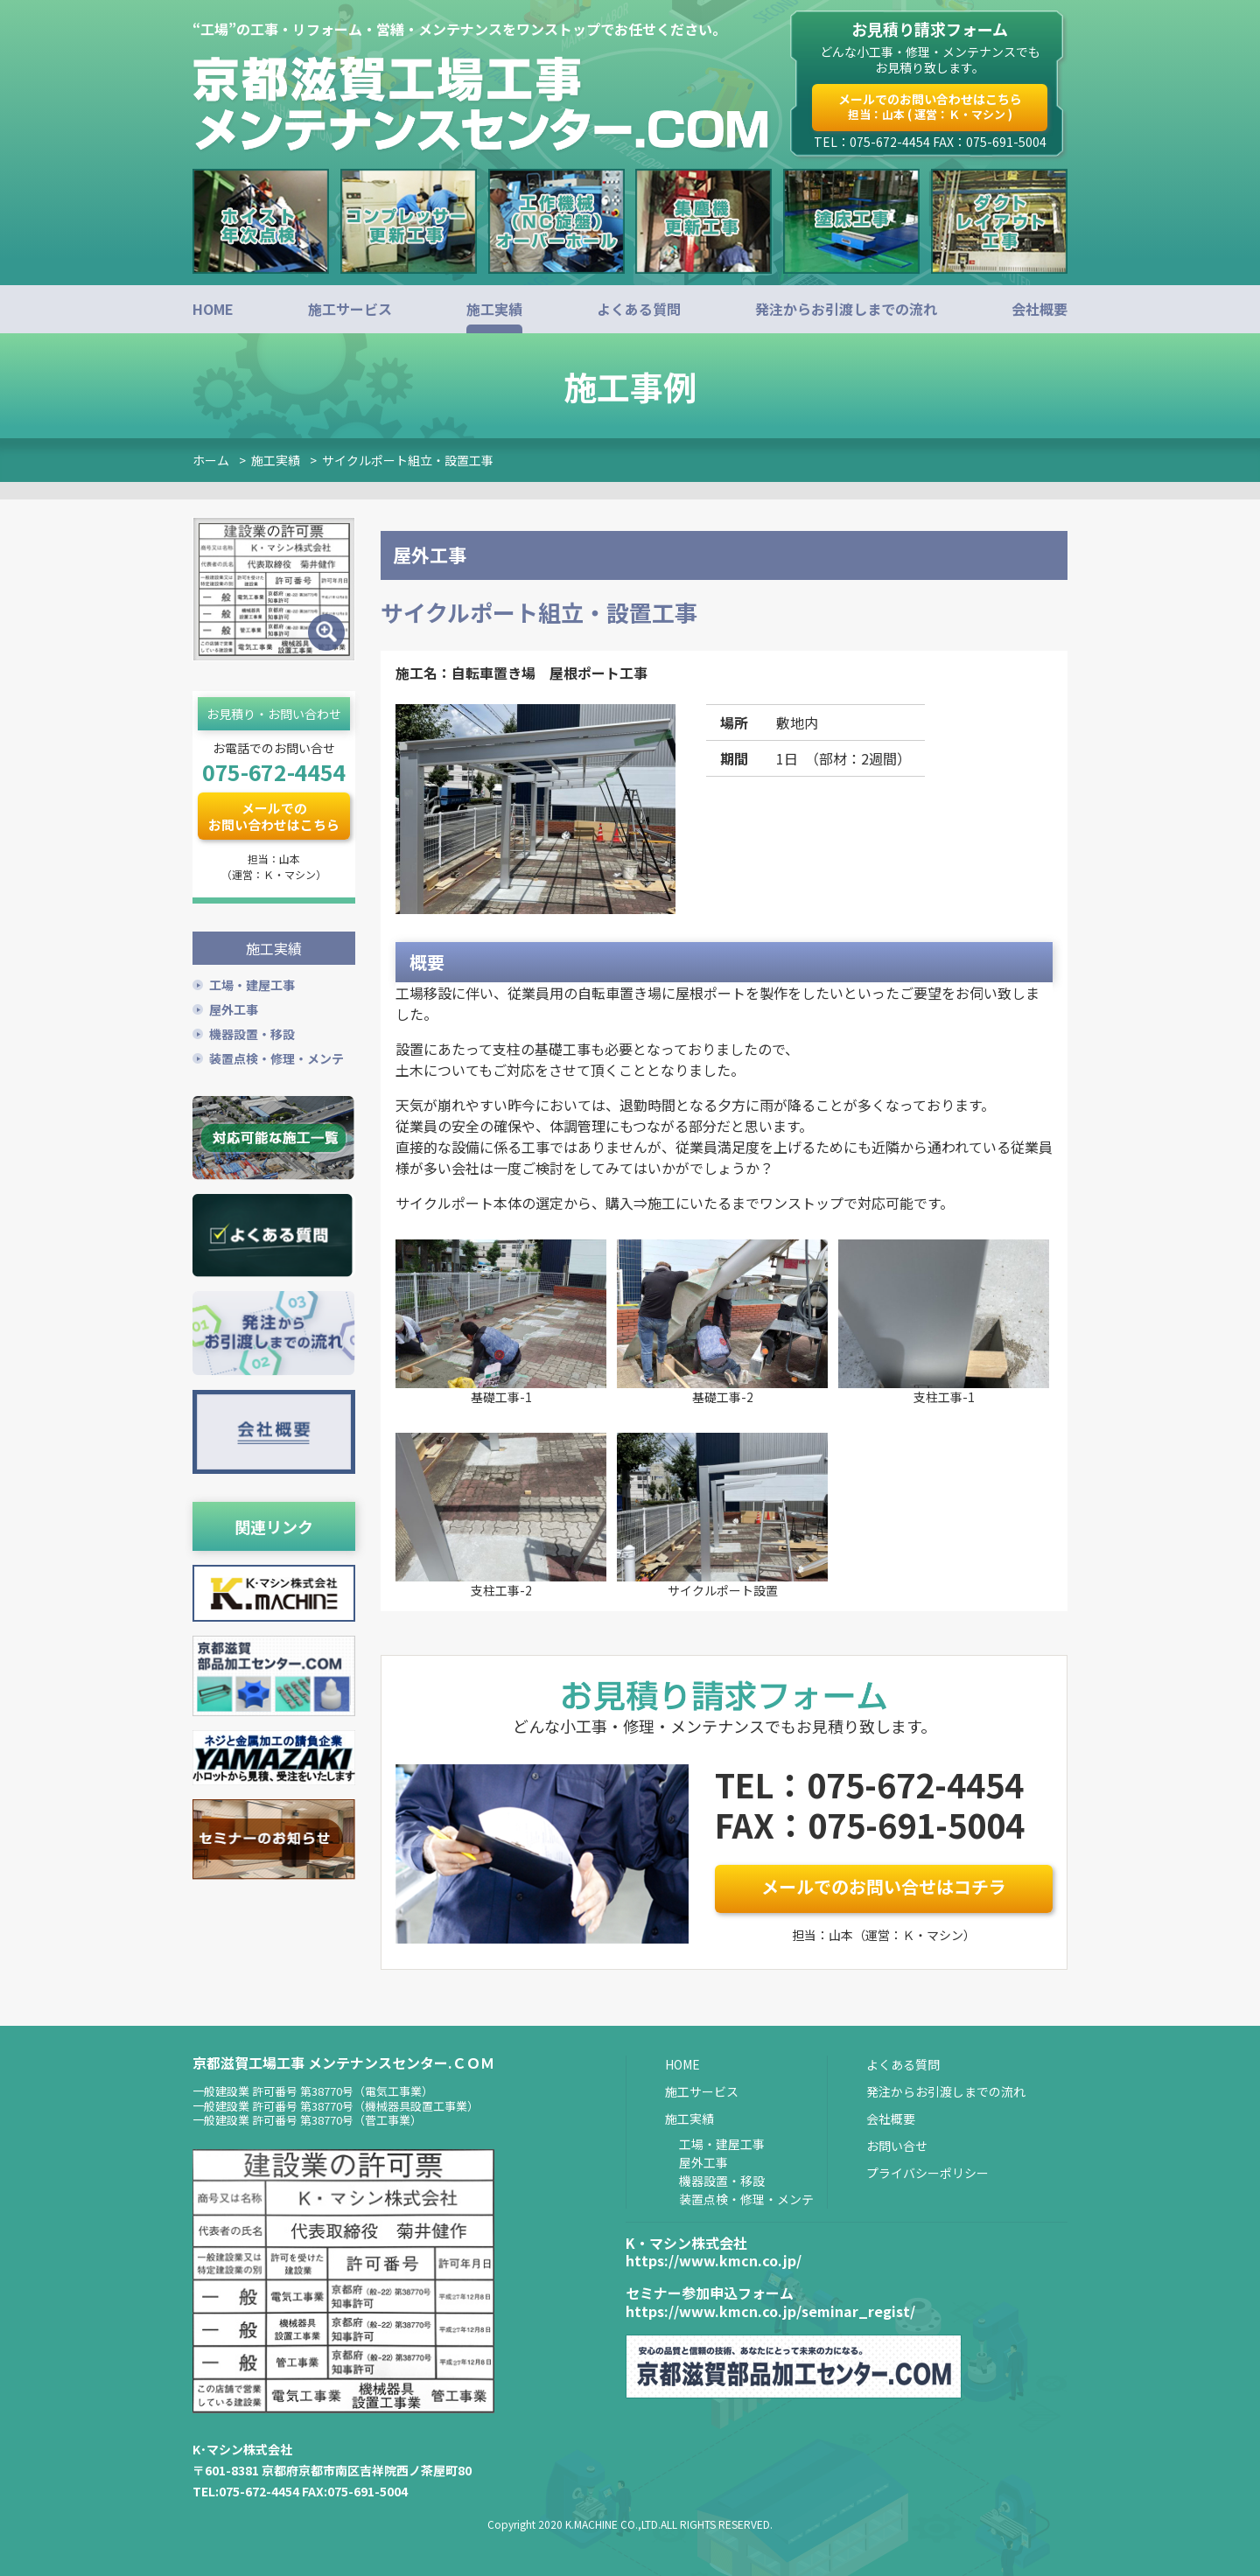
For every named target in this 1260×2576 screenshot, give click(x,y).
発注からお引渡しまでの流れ (846, 308)
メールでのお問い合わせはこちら (930, 106)
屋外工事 (233, 1007)
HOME (213, 308)
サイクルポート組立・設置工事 (408, 460)
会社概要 (1040, 308)
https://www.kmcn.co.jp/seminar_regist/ (770, 2310)
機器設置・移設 (252, 1032)
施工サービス (350, 308)
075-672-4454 (274, 771)
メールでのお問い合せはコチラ (883, 1886)
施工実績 (494, 308)
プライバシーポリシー (927, 2173)
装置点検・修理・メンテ (276, 1056)
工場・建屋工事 (252, 983)
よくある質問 (639, 308)
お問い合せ (897, 2145)
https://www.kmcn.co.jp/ (714, 2260)
